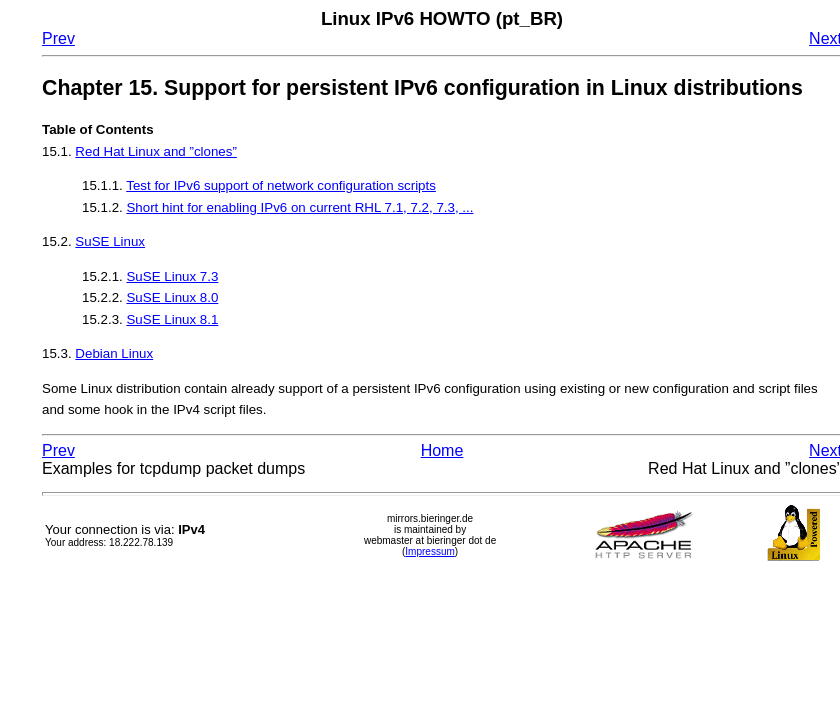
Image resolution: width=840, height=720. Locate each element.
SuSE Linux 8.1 (172, 319)
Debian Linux (114, 353)
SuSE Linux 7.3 (172, 276)
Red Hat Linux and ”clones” (156, 151)
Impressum (429, 551)
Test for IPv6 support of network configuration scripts (281, 185)
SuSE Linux (110, 241)
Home (442, 450)
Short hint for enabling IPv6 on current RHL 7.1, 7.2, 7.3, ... (299, 207)
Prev (58, 38)
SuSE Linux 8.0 (172, 297)
